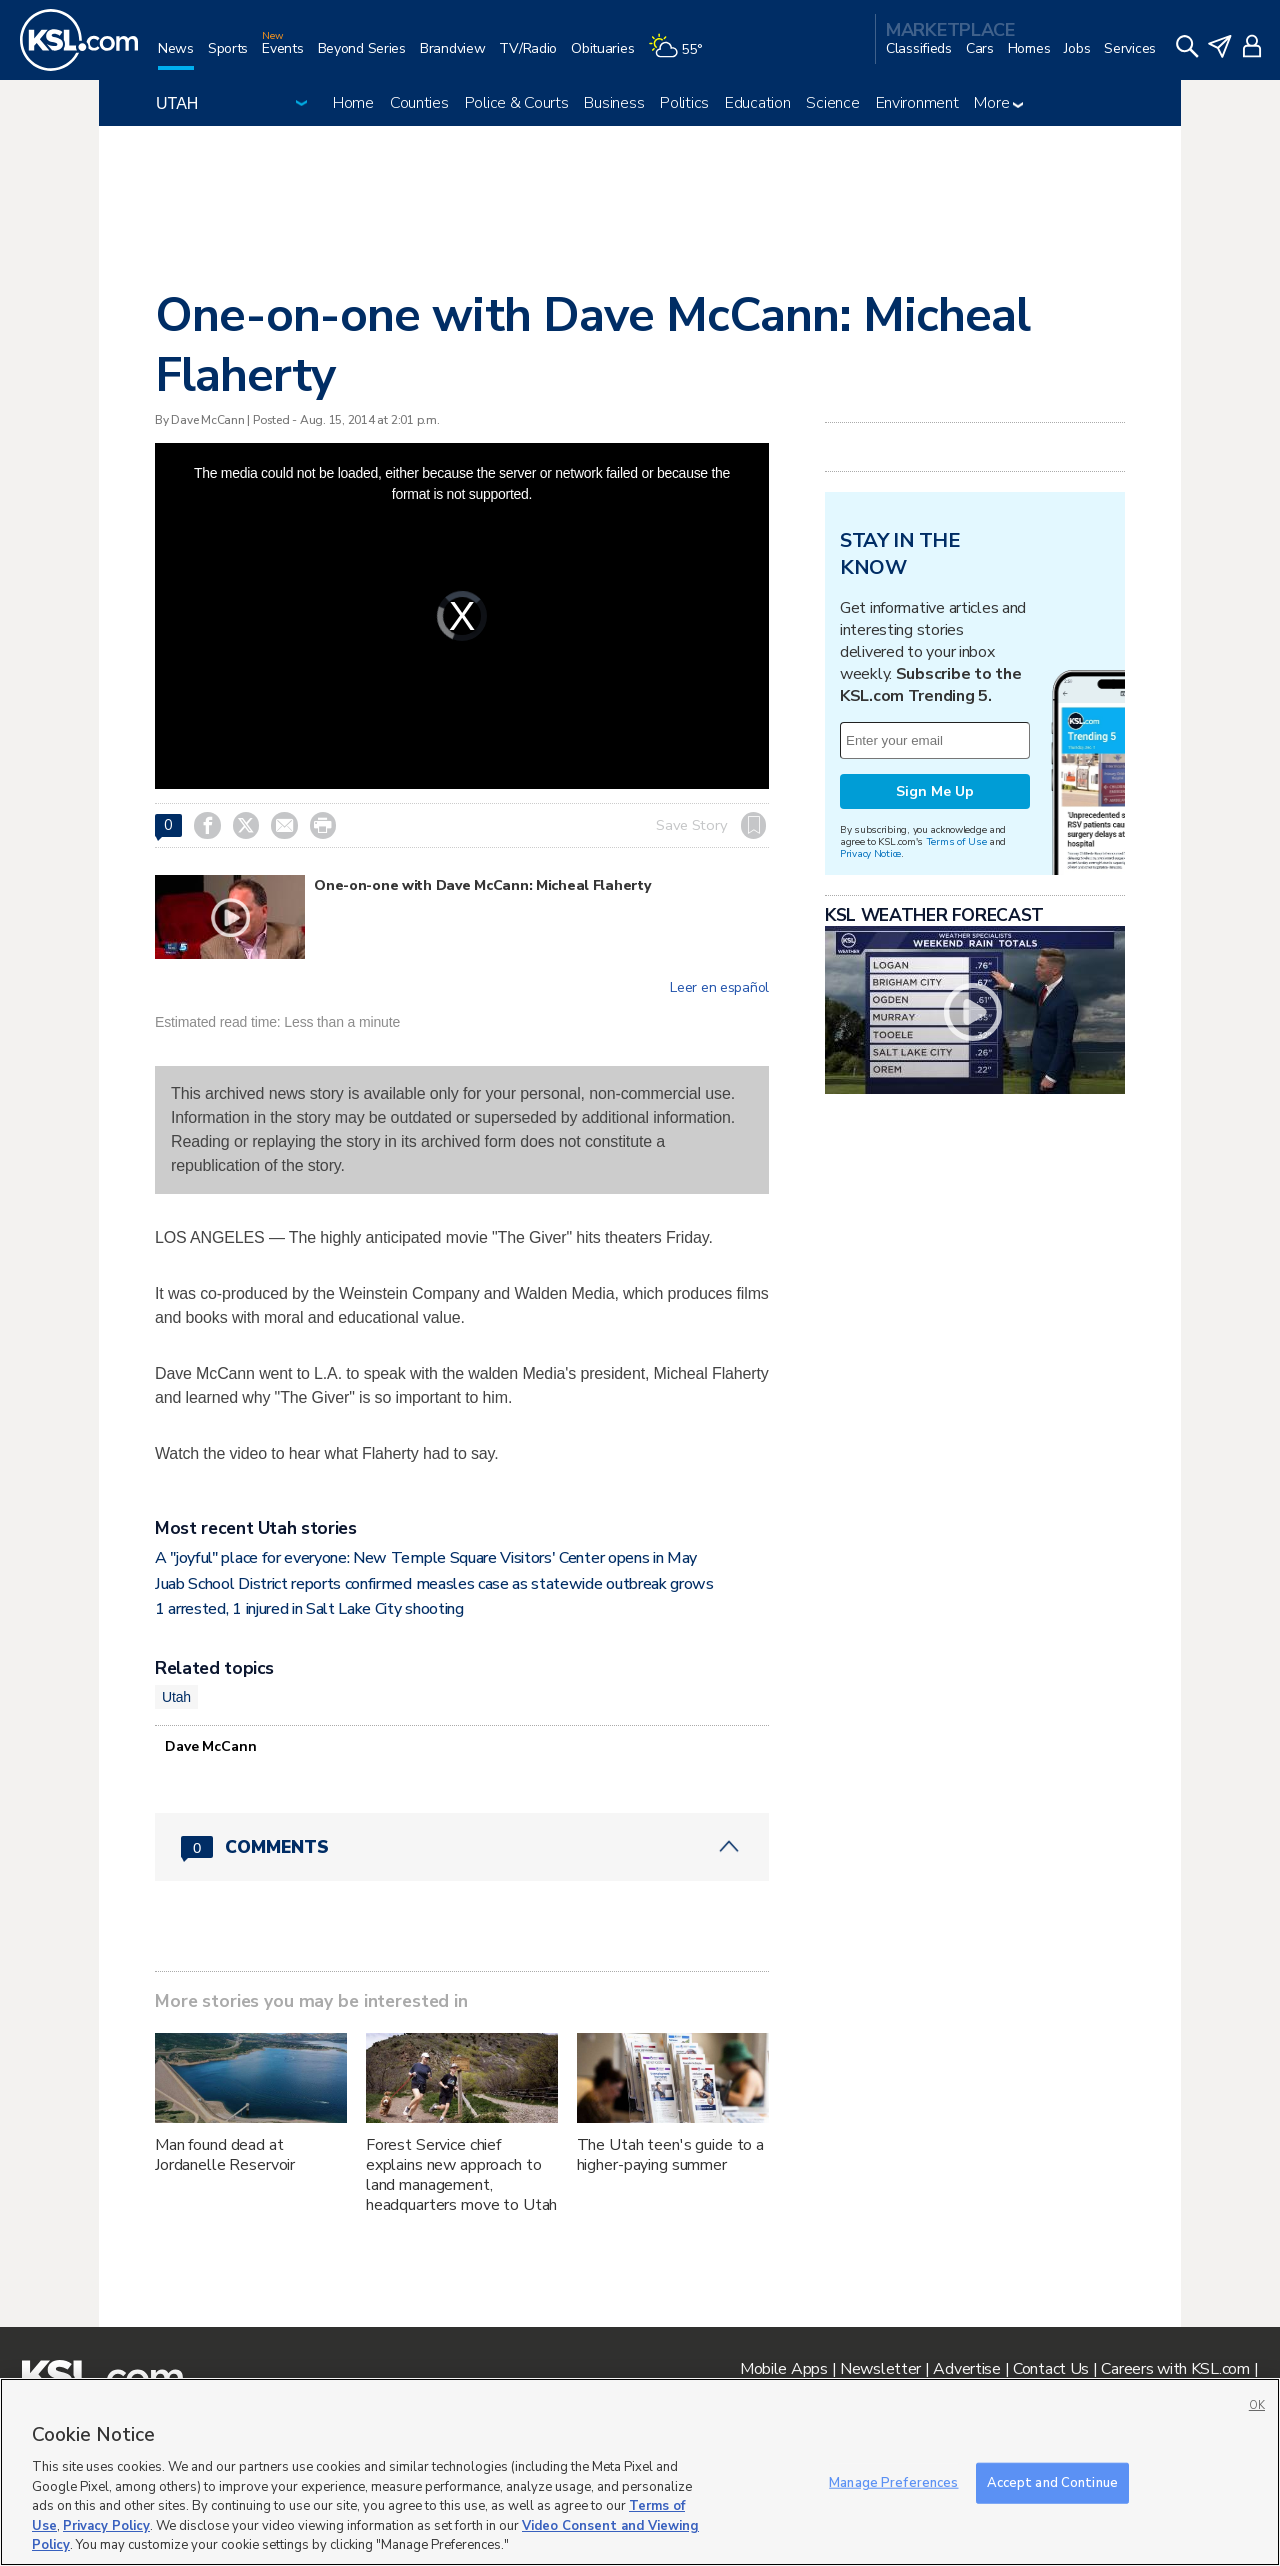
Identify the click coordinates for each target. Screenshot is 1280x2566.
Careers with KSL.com (1175, 2369)
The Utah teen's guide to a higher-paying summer (670, 2155)
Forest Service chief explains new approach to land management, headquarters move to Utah (462, 2175)
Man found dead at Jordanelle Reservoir (225, 2155)
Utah (176, 1697)
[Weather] (682, 56)
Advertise (966, 2369)
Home (353, 103)
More (998, 103)
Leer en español (719, 988)
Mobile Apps (784, 2369)
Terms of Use (956, 841)
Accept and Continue (1052, 2482)
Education (757, 103)
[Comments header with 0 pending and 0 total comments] (462, 1847)
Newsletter (880, 2369)
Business (614, 103)
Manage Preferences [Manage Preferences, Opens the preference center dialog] (893, 2482)
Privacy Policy (106, 2526)
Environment (917, 103)
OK (1257, 2405)
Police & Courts (517, 103)
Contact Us (1051, 2369)
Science (832, 103)
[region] (640, 2472)
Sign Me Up (935, 791)
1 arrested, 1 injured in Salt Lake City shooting (309, 1609)
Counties (419, 103)
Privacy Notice (870, 853)
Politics (684, 103)
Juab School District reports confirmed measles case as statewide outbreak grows (434, 1584)
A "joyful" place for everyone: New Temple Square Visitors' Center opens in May (426, 1558)
